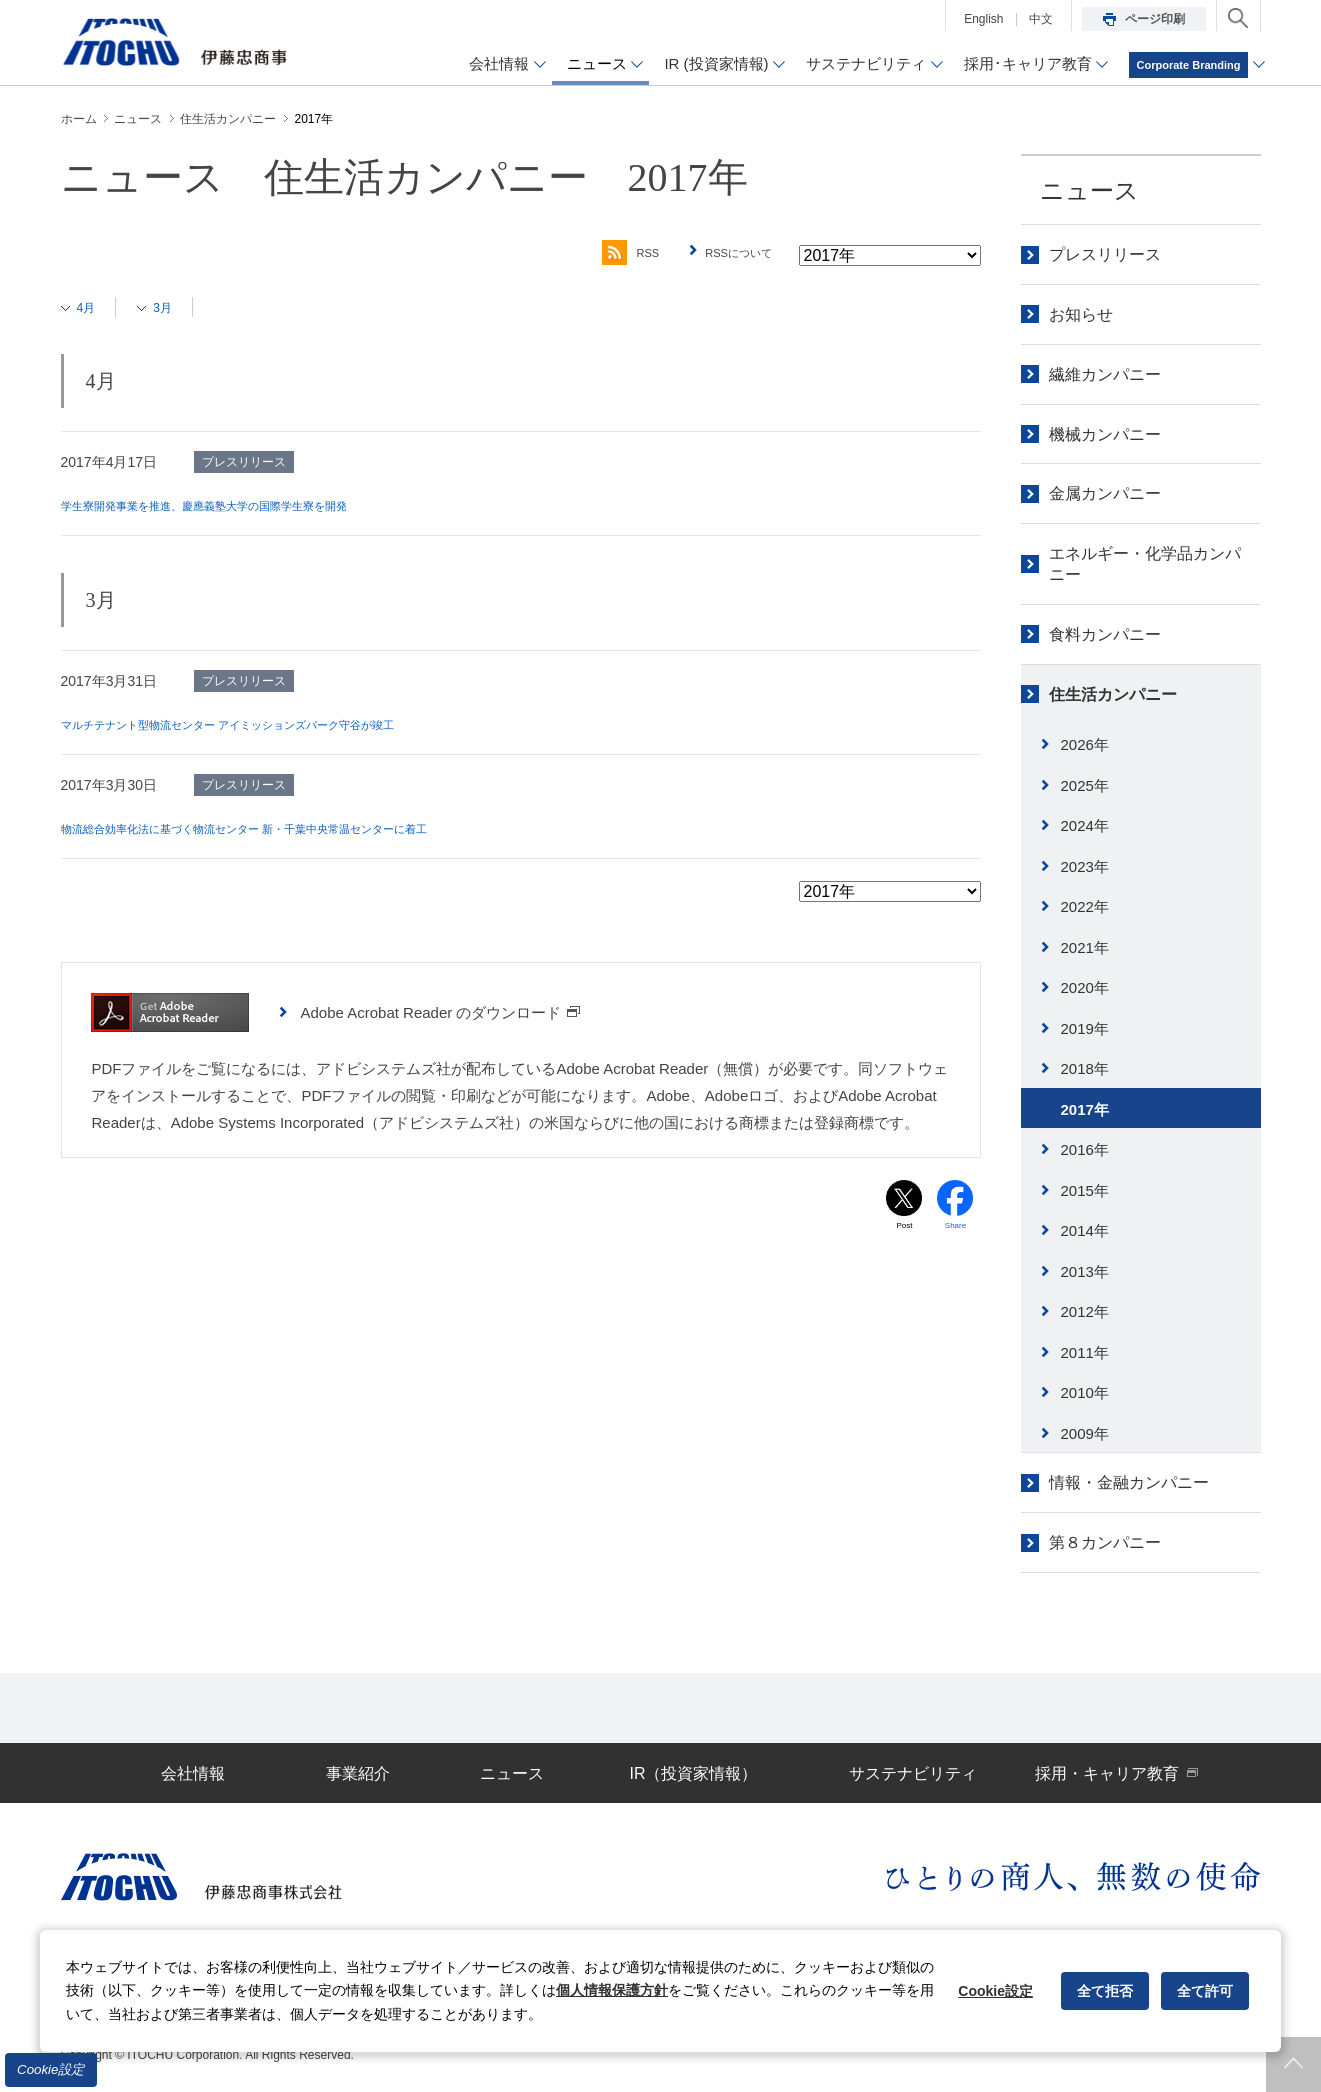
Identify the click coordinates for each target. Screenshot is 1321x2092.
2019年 (1085, 1028)
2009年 (1085, 1433)
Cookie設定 (51, 2069)
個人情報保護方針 (612, 1990)
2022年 (1085, 906)
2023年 (1085, 866)
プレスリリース (1105, 254)
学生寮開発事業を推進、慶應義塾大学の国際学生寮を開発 (243, 505)
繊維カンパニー (1105, 374)
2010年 (1085, 1392)
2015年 (1085, 1190)
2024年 (1085, 825)
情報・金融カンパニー (1129, 1482)
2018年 (1085, 1068)
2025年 (1085, 785)
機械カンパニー (1105, 434)
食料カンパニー (1105, 634)
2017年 (1085, 1109)
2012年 (1085, 1311)
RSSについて (729, 253)
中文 (1041, 19)
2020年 (1085, 987)
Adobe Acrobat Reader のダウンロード (440, 1012)
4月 (92, 306)
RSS (603, 253)
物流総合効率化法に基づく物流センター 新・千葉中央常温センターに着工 (294, 828)
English (983, 19)
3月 (177, 306)
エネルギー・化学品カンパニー (1145, 564)
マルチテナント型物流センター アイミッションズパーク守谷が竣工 (273, 724)
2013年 (1085, 1271)
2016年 (1085, 1149)
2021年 (1085, 947)
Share (955, 1230)
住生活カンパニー (1113, 694)
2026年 (1085, 744)
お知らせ (1081, 314)
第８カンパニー (1105, 1542)
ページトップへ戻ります (1293, 2064)
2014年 (1085, 1230)
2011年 (1085, 1352)
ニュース (1089, 190)
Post (904, 1230)
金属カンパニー (1105, 493)
